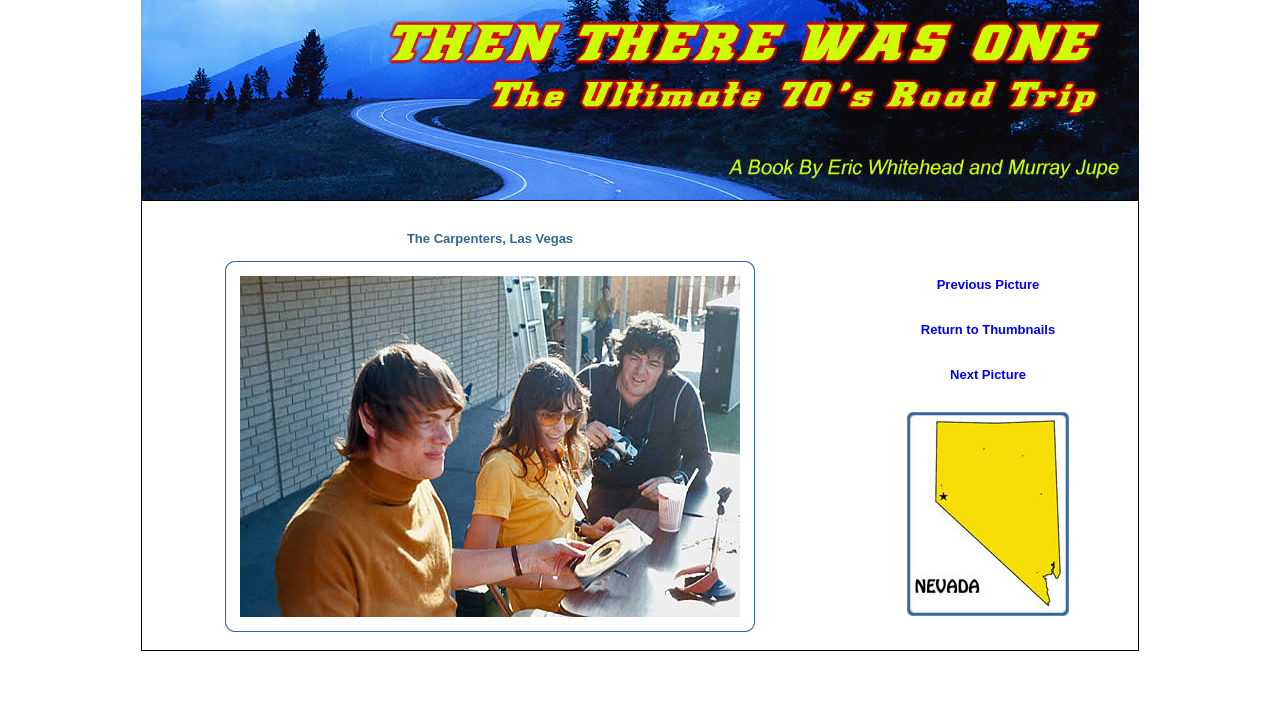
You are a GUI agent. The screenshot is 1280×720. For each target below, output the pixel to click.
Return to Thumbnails (988, 329)
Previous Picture (988, 284)
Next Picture (988, 374)
